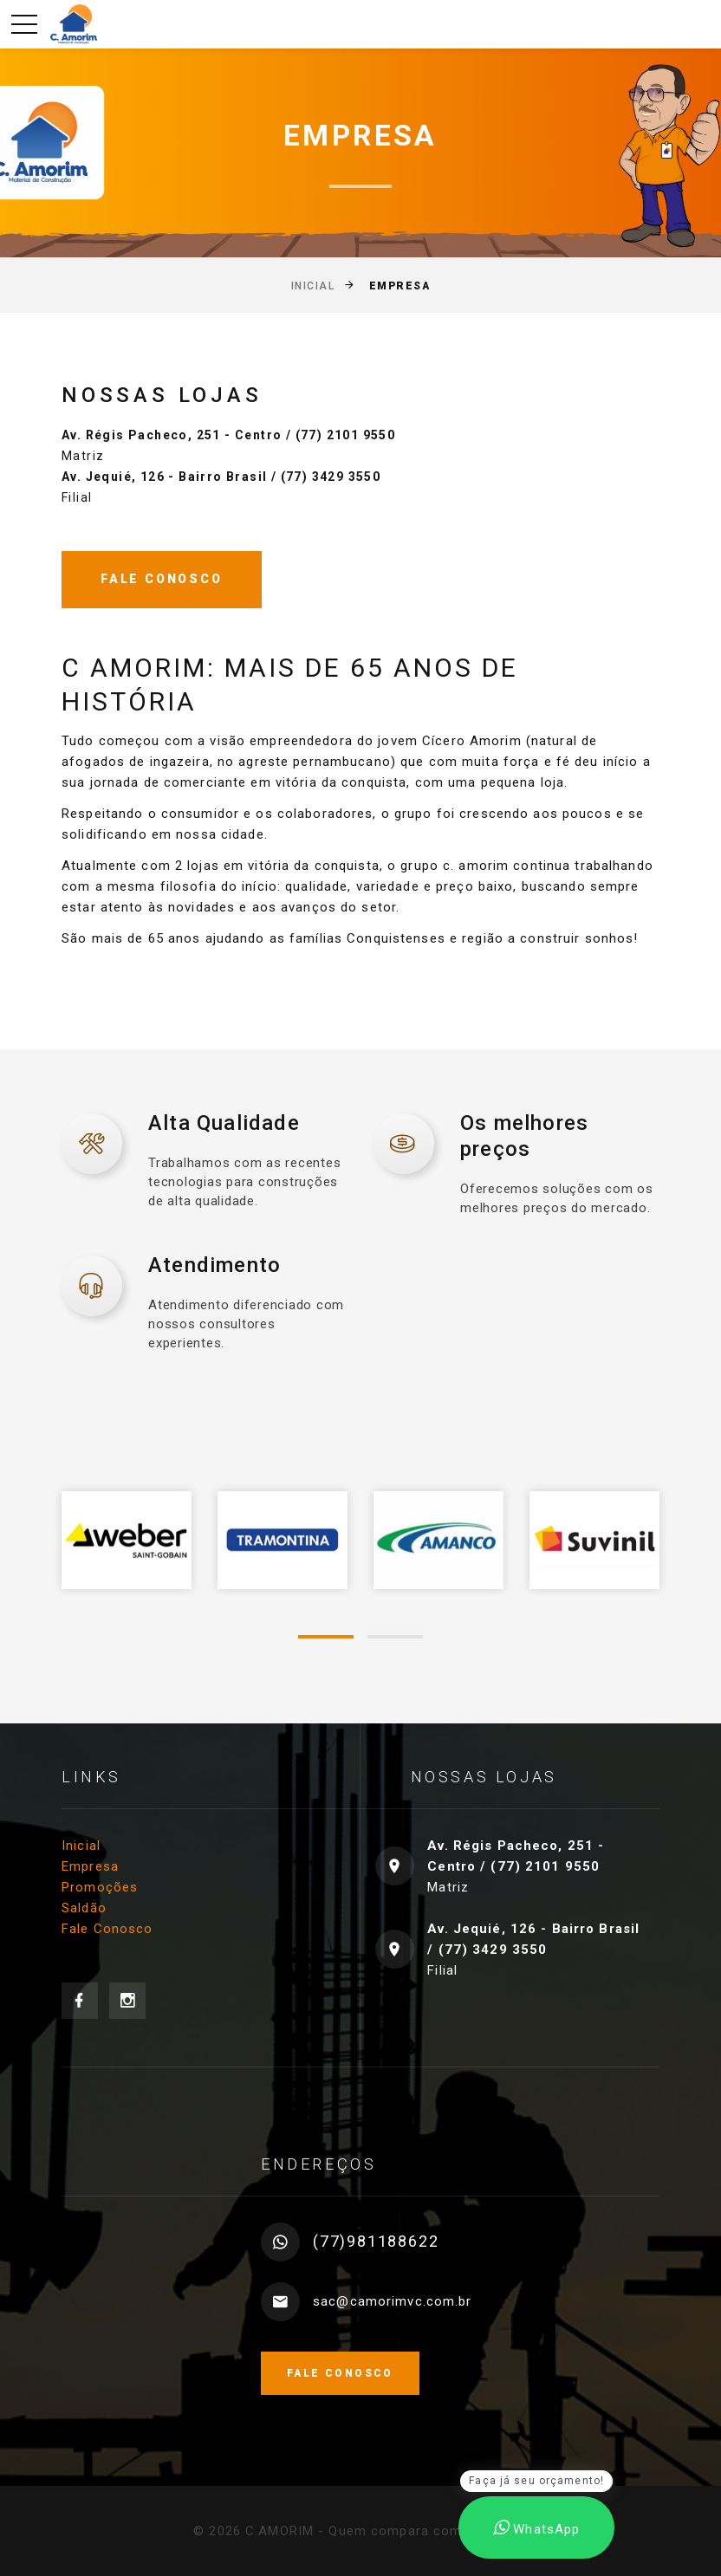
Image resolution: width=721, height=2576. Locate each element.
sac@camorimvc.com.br (392, 2301)
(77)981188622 (375, 2241)
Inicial (313, 286)
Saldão (84, 1908)
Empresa (90, 1866)
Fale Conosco (107, 1929)
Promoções (100, 1887)
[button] (326, 1636)
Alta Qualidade (224, 1123)
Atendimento (214, 1265)
